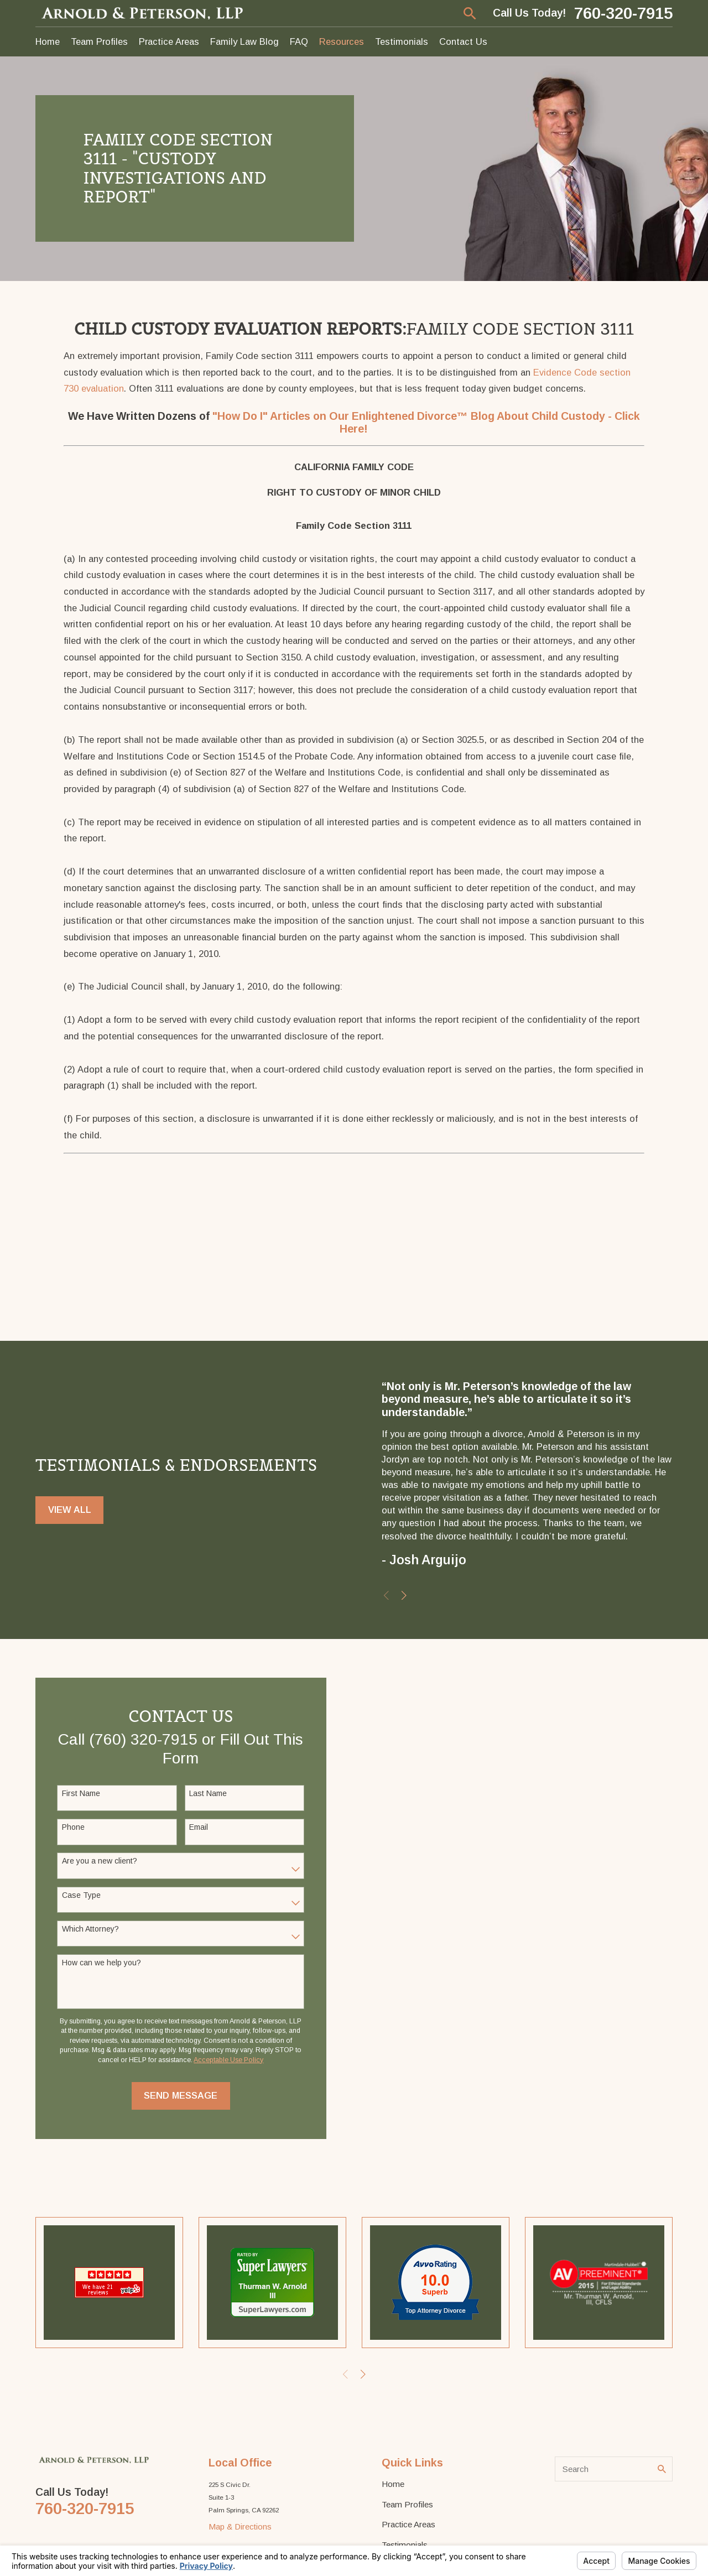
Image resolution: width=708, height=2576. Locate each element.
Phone (73, 1827)
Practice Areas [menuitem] (169, 41)
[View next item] (404, 1595)
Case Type (81, 1895)
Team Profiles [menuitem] (99, 41)
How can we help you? (101, 1962)
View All (69, 1510)
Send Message (180, 2095)
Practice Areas (408, 2524)
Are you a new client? (99, 1860)
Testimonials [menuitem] (401, 41)
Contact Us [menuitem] (463, 41)
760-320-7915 (623, 13)
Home (393, 2484)
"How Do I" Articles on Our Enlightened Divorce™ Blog (354, 416)
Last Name (208, 1793)
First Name (81, 1793)
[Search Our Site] (662, 2469)
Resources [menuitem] (341, 41)
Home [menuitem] (47, 41)
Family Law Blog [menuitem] (244, 41)
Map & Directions (240, 2526)
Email (198, 1827)
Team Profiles (407, 2504)
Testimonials (405, 2544)
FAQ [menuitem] (299, 41)
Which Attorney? (90, 1928)
